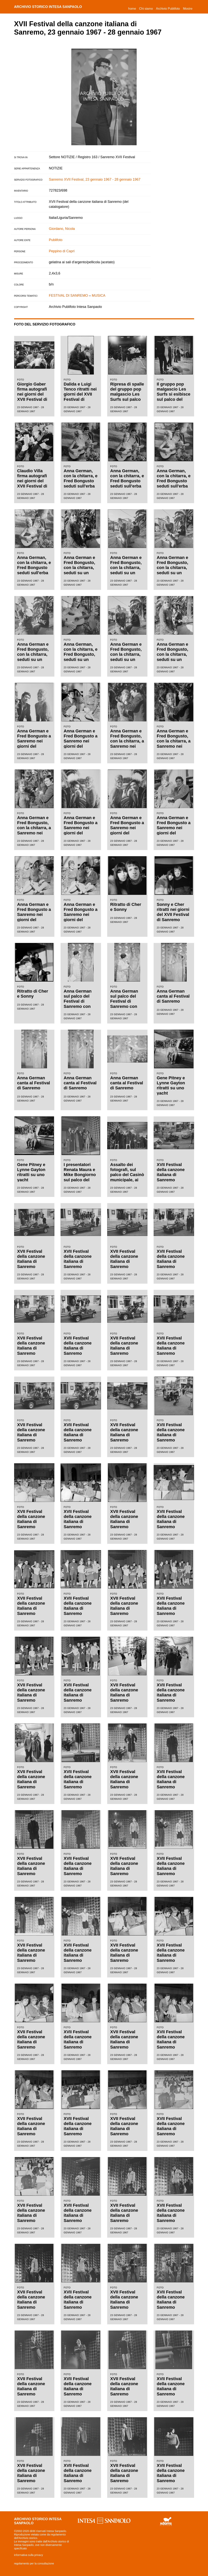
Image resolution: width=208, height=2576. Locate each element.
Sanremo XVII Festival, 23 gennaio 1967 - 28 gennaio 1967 (94, 179)
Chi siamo (146, 8)
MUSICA (98, 295)
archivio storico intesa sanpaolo (48, 7)
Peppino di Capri (62, 251)
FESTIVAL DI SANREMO (68, 295)
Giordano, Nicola (62, 229)
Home (133, 8)
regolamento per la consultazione (34, 2563)
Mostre (188, 8)
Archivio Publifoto (168, 8)
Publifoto (55, 240)
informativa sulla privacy (28, 2554)
